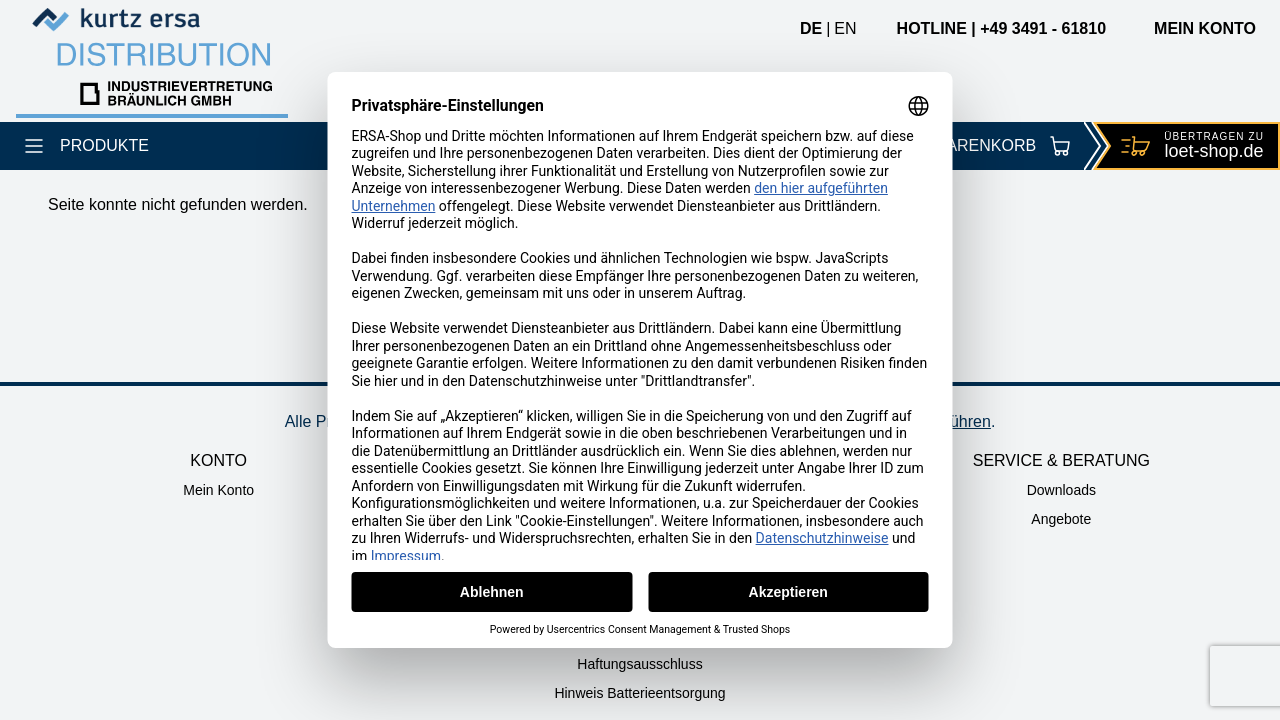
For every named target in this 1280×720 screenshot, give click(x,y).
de (811, 28)
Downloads (1061, 490)
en (845, 28)
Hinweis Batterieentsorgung (639, 693)
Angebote (1061, 519)
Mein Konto (218, 490)
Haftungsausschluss (639, 664)
